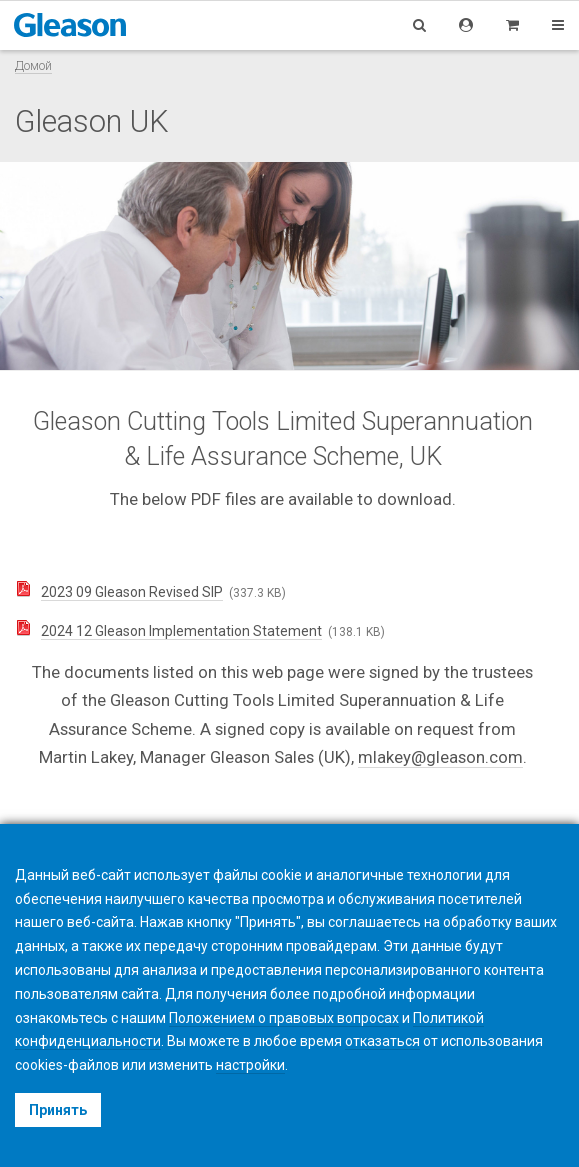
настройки (250, 1065)
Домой (33, 65)
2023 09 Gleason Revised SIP (132, 592)
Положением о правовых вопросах (284, 1018)
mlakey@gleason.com (440, 757)
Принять (58, 1110)
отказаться (382, 1041)
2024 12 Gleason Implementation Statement (181, 631)
